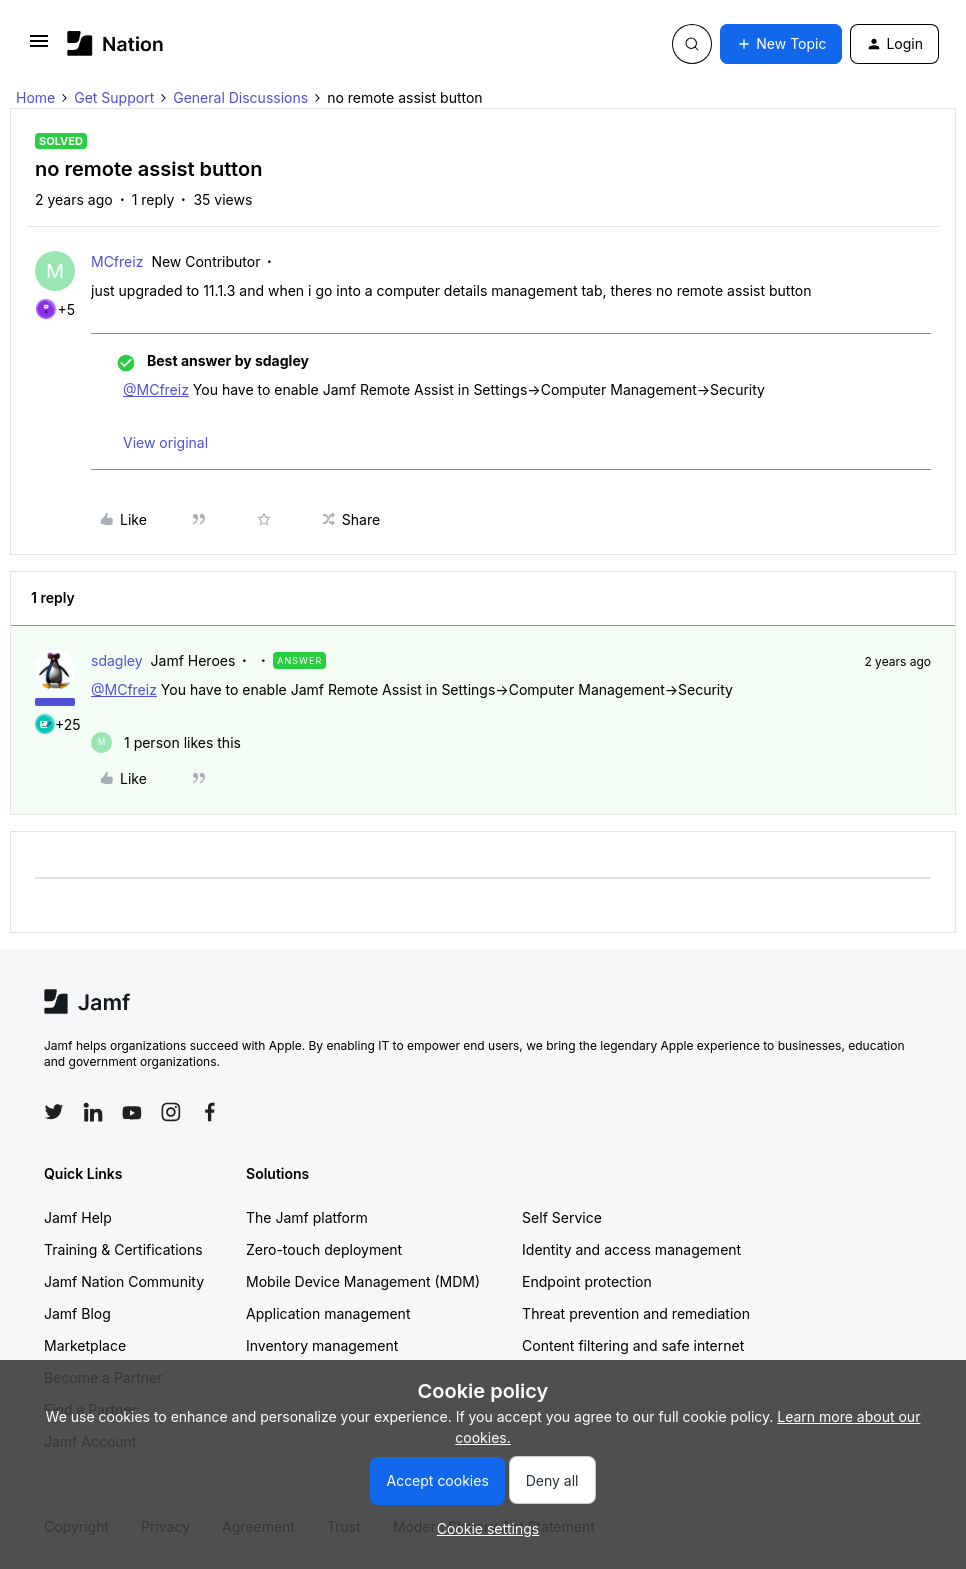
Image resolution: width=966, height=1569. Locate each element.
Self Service (562, 1217)
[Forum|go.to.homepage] (115, 43)
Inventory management (322, 1345)
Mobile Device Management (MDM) (363, 1281)
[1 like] (166, 742)
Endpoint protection (587, 1281)
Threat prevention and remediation (636, 1313)
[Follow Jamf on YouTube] (132, 1112)
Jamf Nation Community (124, 1281)
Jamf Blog (77, 1313)
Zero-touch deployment (324, 1249)
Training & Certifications (123, 1249)
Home (35, 97)
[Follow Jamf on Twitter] (54, 1112)
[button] (39, 47)
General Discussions (240, 97)
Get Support (114, 97)
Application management (328, 1313)
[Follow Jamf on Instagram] (171, 1112)
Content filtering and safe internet (633, 1345)
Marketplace (85, 1345)
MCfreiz (117, 261)
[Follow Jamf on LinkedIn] (93, 1112)
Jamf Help (78, 1217)
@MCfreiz (156, 389)
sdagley (117, 660)
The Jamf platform (307, 1217)
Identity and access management (631, 1249)
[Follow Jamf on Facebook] (210, 1112)
